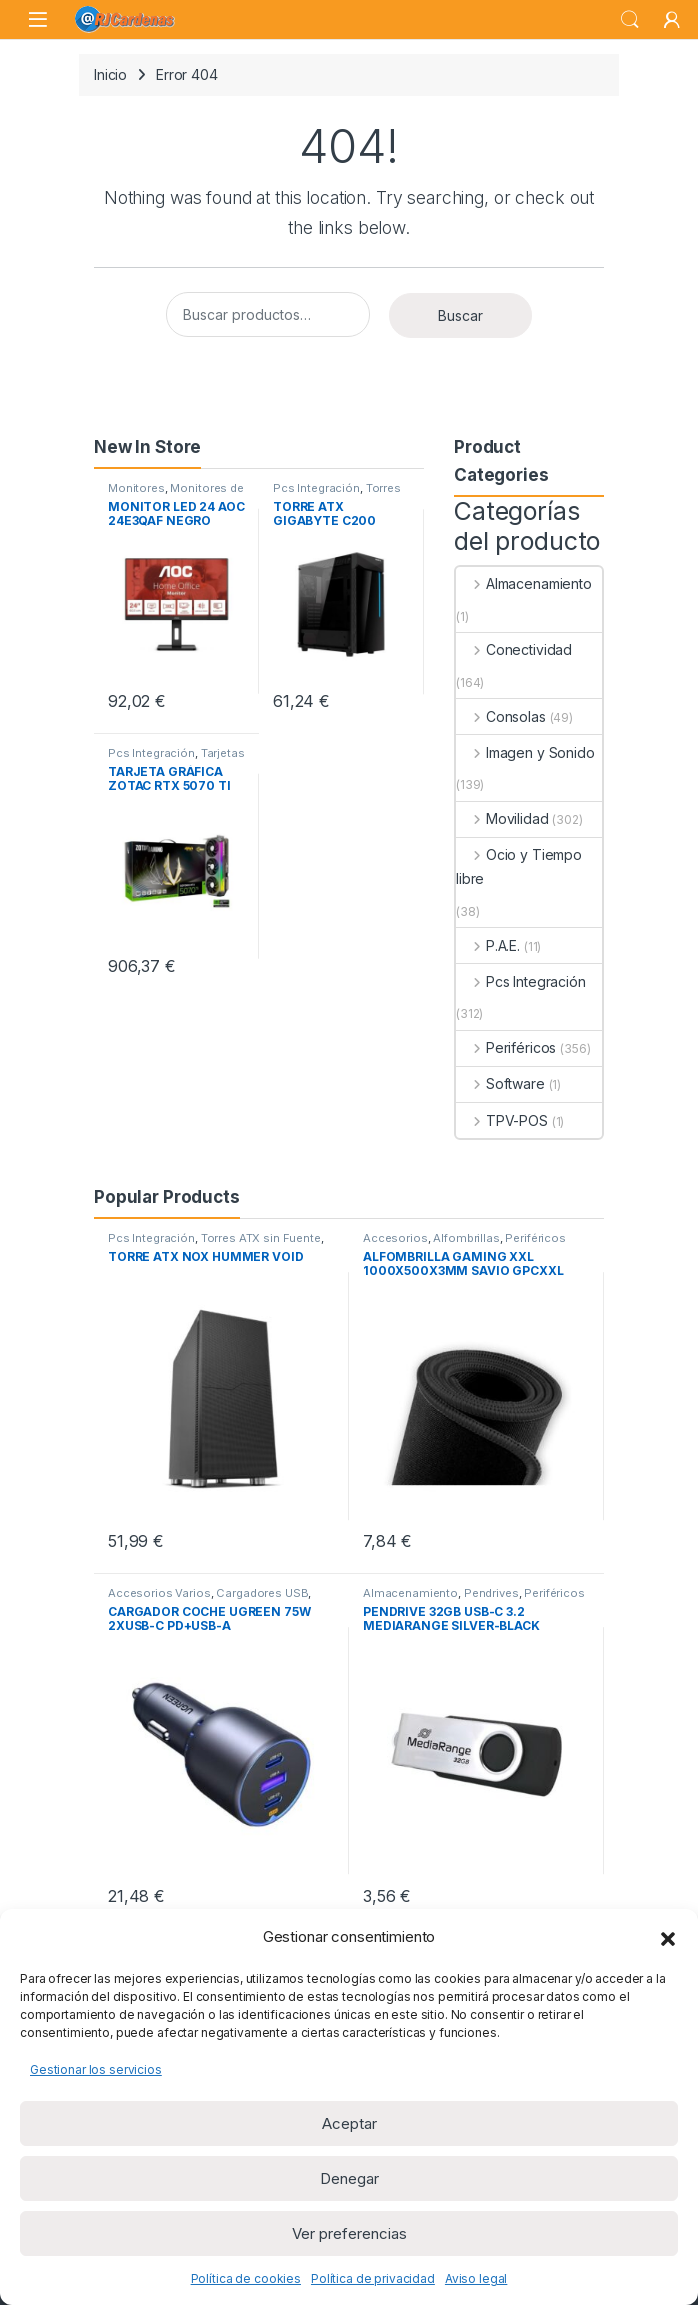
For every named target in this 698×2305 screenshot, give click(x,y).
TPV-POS (502, 1120)
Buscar (460, 315)
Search (630, 20)
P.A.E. (488, 945)
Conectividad (514, 649)
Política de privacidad (373, 2278)
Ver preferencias (349, 2233)
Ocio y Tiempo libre (519, 866)
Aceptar (349, 2123)
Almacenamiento (524, 583)
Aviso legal (476, 2278)
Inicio (110, 74)
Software (500, 1083)
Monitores (136, 488)
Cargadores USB (262, 1593)
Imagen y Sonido (525, 752)
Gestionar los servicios (96, 2069)
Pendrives (491, 1593)
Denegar (349, 2178)
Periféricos (506, 1047)
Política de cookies (246, 2278)
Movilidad (502, 818)
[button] (668, 1937)
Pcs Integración (316, 488)
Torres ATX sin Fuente (337, 494)
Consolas (501, 716)
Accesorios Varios (159, 1593)
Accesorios (395, 1238)
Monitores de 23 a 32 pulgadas (176, 494)
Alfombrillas (466, 1238)
